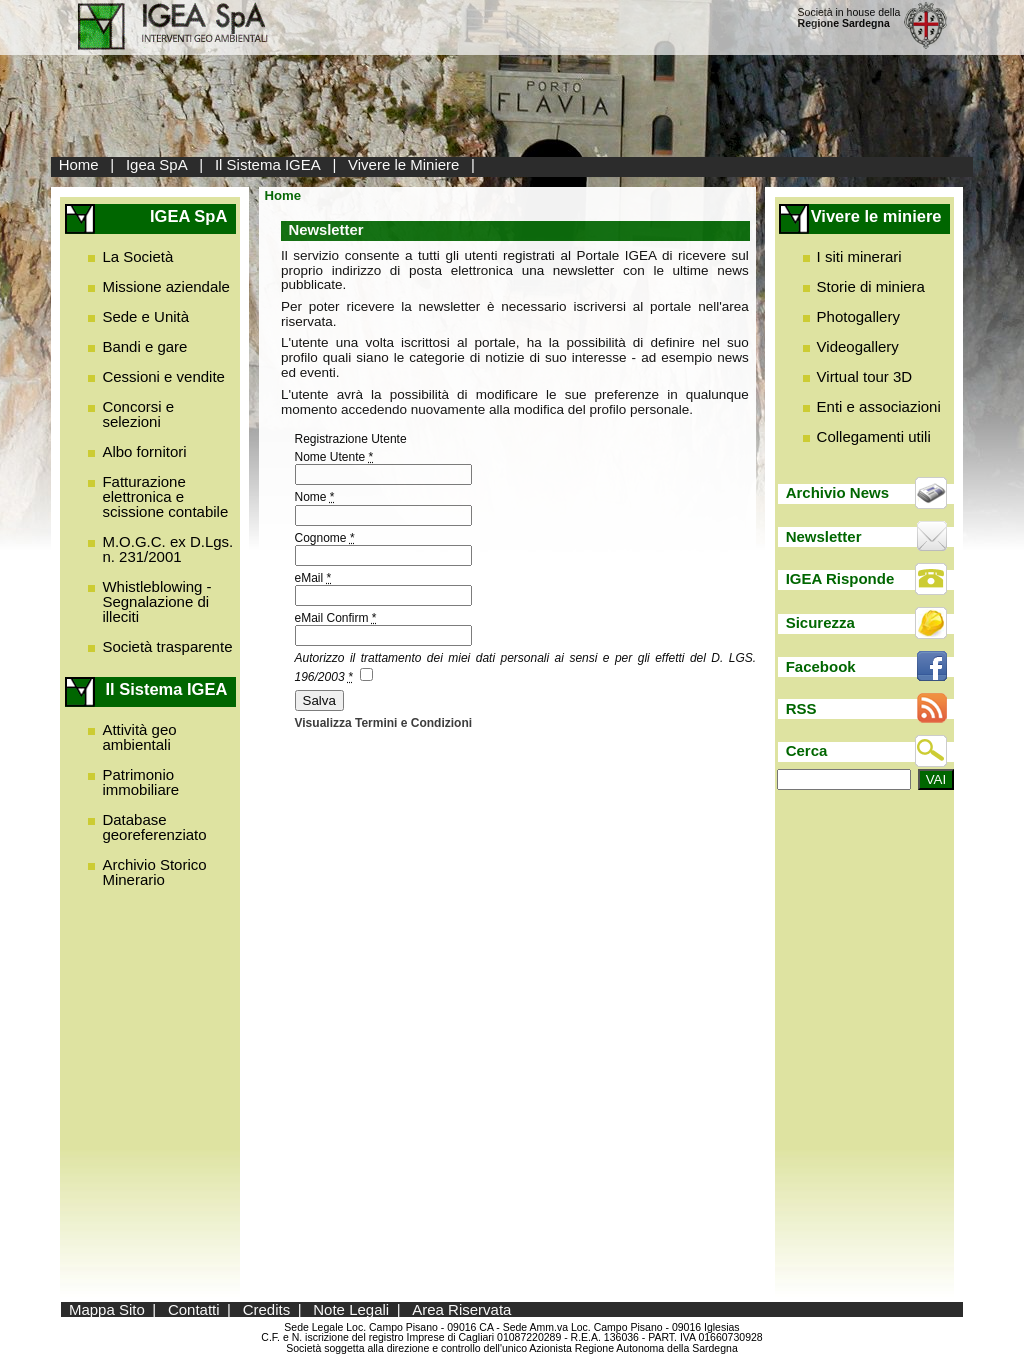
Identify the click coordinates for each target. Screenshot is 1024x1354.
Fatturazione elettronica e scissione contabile (165, 496)
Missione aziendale (166, 286)
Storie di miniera (871, 286)
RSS (801, 708)
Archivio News (837, 492)
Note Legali (351, 1309)
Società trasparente (167, 646)
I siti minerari (859, 256)
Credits (267, 1309)
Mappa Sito (107, 1309)
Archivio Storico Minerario (154, 872)
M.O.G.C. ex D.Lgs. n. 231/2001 (167, 549)
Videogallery (858, 346)
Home (79, 164)
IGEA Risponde (840, 578)
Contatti (194, 1309)
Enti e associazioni (879, 406)
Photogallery (858, 316)
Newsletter (824, 536)
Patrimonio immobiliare (140, 782)
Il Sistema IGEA (268, 164)
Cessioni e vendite (163, 376)
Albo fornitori (144, 451)
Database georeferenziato (154, 827)
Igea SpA (157, 164)
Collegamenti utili (874, 436)
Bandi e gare (144, 346)
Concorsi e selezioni (138, 414)
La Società (137, 256)
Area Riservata (461, 1309)
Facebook (821, 666)
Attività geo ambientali (139, 737)
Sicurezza (820, 622)
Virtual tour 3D (865, 376)
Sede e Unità (145, 316)
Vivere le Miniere (403, 164)
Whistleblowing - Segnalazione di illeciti (156, 601)
